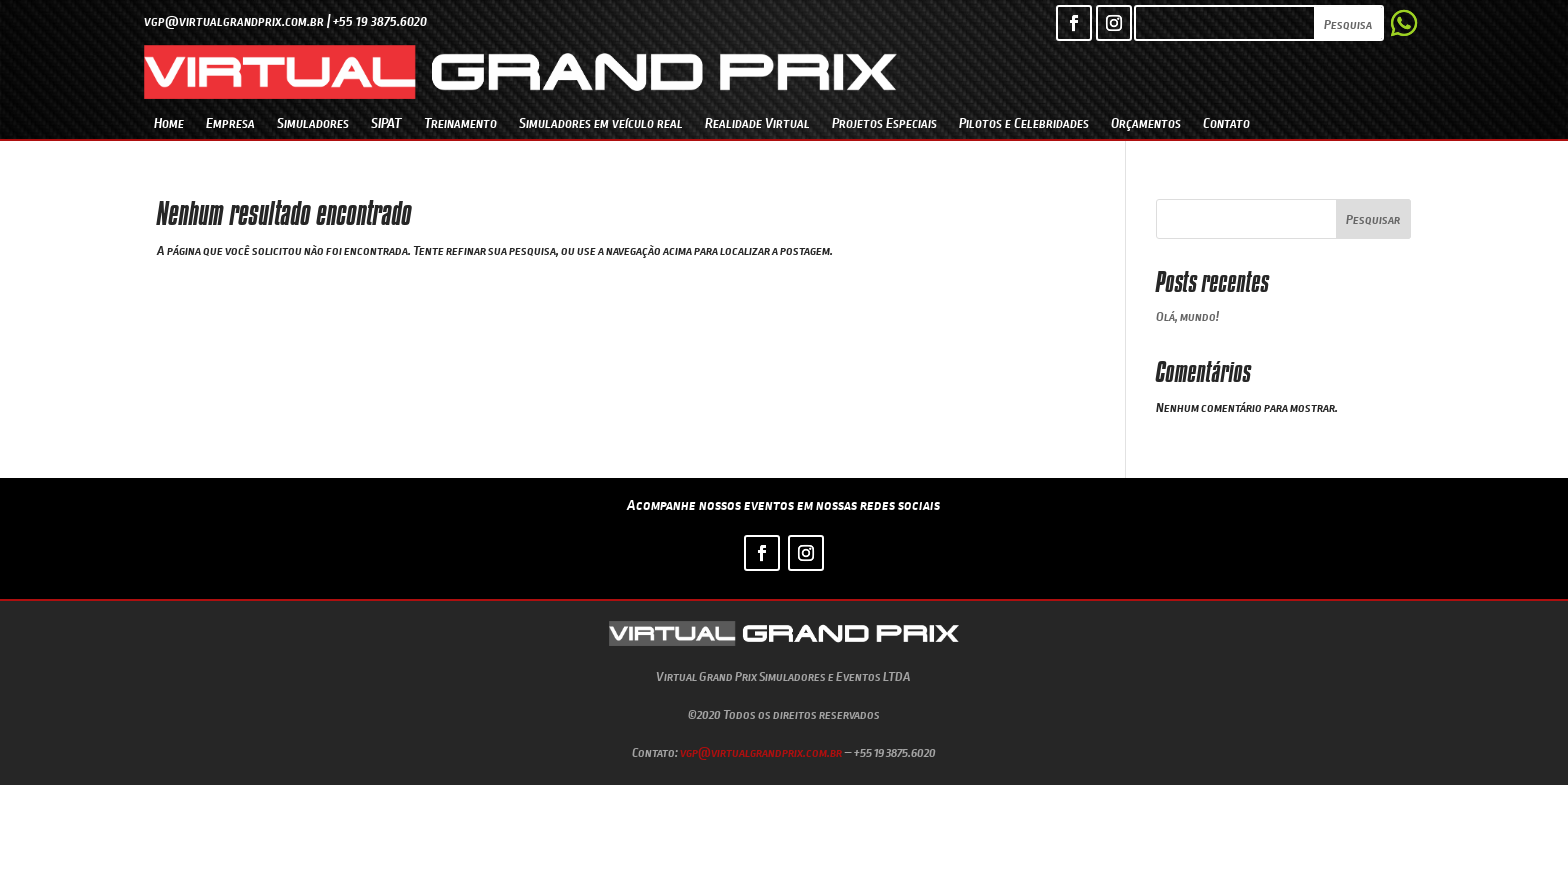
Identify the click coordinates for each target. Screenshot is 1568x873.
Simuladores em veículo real (601, 122)
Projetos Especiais (884, 122)
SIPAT (386, 122)
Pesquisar (1373, 219)
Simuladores (313, 122)
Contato (1226, 122)
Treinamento (460, 122)
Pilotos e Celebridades (1024, 122)
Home (169, 122)
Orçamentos (1146, 122)
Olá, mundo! (1187, 316)
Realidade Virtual (757, 122)
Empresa (230, 122)
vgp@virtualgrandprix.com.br (761, 752)
